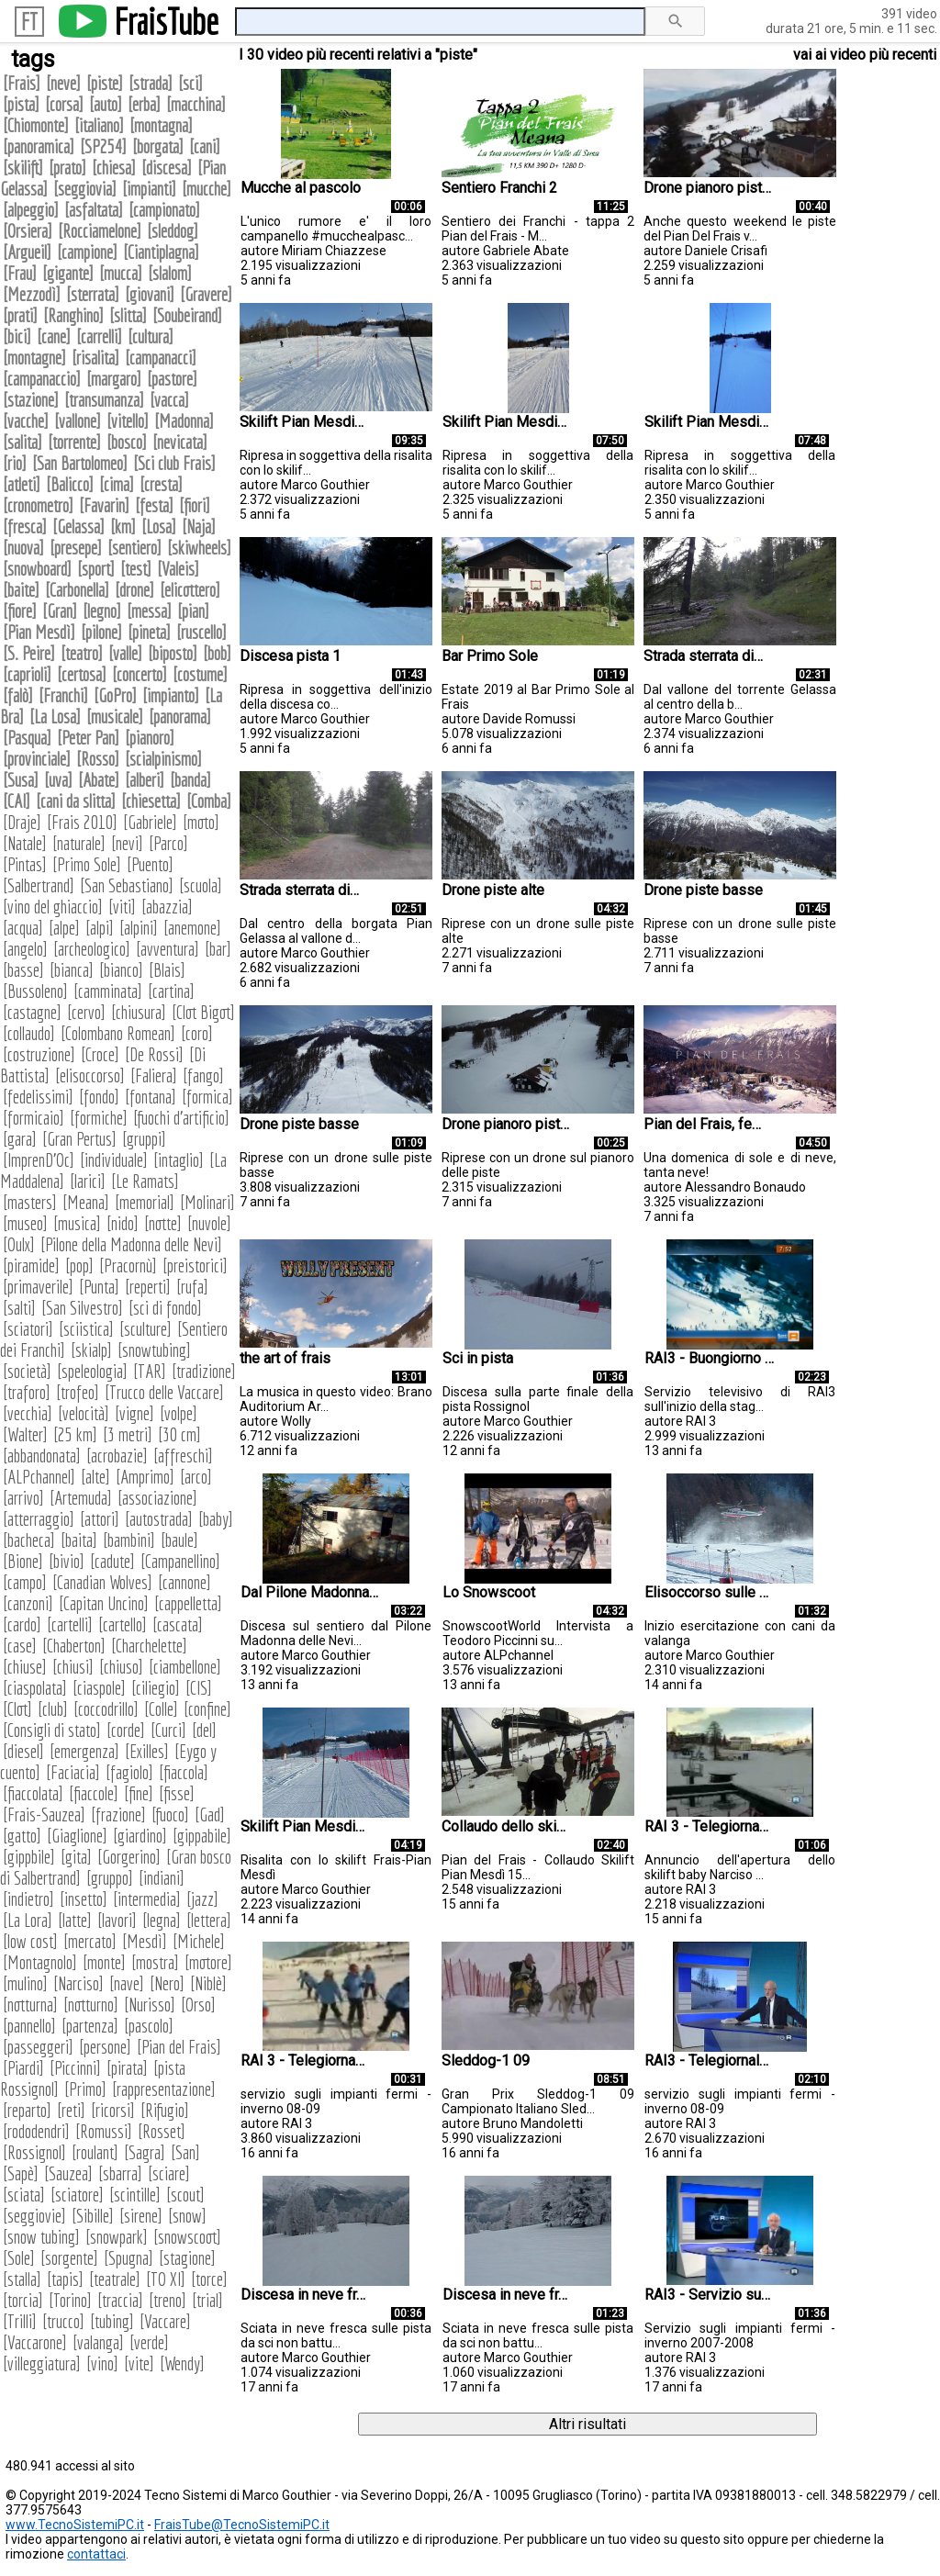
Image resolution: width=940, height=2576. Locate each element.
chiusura (139, 1012)
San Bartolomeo (80, 463)
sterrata (93, 294)
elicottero (190, 589)
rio (14, 463)
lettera (209, 1920)
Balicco (69, 484)
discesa (166, 167)
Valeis (178, 568)
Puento (150, 864)
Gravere (206, 294)
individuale (113, 1159)
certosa (82, 674)
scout (185, 2194)
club (52, 1708)
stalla (22, 2279)
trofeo (78, 1392)
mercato (90, 1941)
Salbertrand (38, 885)
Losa (159, 526)
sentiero (134, 547)
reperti (147, 1286)
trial (207, 2300)
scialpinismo (163, 758)
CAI (16, 801)
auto (106, 104)
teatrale (115, 2279)
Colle (161, 1708)
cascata (177, 1624)
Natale (24, 843)
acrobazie (117, 1455)
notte (163, 1223)
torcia (23, 2300)
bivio (66, 1561)
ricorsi (112, 2110)
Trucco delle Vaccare (164, 1392)
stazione (30, 399)
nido (122, 1223)
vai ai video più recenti (864, 54)
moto (201, 822)
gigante (68, 273)
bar (218, 948)
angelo (25, 948)
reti (71, 2110)
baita (79, 1540)
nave (127, 1983)
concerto (139, 674)
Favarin (104, 505)
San (185, 2152)
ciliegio (155, 1687)
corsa (64, 104)
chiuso (121, 1666)
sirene (141, 2215)
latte (74, 1920)
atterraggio (38, 1518)
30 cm (179, 1434)
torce (209, 2279)
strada (150, 83)
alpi (99, 927)
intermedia (147, 1899)
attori (99, 1518)
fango (203, 1075)
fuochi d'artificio (181, 1117)
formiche (98, 1117)
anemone (192, 927)
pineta (149, 632)
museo (25, 1223)
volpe (178, 1413)
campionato (164, 209)
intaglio (178, 1159)
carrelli (99, 336)
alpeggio (30, 209)
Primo (85, 2089)
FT (29, 21)
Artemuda (80, 1497)
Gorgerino (129, 1856)
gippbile (28, 1856)
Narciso (78, 1983)
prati (20, 315)
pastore (172, 378)
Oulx (18, 1244)
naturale (79, 843)
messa (149, 611)
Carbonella (77, 589)
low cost (30, 1941)
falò (17, 695)
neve (63, 83)
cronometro (38, 505)
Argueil (27, 252)
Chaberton (74, 1645)
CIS (198, 1687)
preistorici (195, 1265)
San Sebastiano (126, 885)
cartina (171, 991)
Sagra (145, 2152)
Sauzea (68, 2173)
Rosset (161, 2131)
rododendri (36, 2131)
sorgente (69, 2257)
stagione (187, 2257)
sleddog (172, 230)
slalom (169, 273)
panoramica (38, 146)
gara (19, 1138)
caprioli (27, 674)
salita (22, 442)
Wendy (182, 2363)
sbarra (120, 2173)
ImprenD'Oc (38, 1159)
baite (21, 589)
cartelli (69, 1624)
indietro (28, 1899)
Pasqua (27, 737)
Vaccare (165, 2321)
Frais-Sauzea (44, 1814)
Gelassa (78, 526)
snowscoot (187, 2236)
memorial (144, 1202)
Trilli (19, 2321)
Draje (22, 822)
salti (19, 1307)
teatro (81, 653)
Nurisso (150, 2004)
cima (116, 484)
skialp (91, 1350)
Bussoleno (35, 991)
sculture (145, 1328)
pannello (29, 2025)
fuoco (170, 1814)
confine (207, 1708)
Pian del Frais (179, 2046)
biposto (172, 653)
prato (67, 167)
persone (105, 2046)
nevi (127, 843)
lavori (117, 1920)
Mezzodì (31, 294)
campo (24, 1582)
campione (87, 252)
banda (190, 779)
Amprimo (145, 1476)
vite (139, 2363)
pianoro (149, 737)
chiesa (113, 167)
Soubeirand (187, 315)
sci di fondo (165, 1307)
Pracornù (128, 1265)
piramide (31, 1265)
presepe (75, 547)
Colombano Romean (118, 1033)
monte (104, 1962)
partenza (90, 2025)
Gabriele (150, 822)
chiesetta (151, 801)
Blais (167, 969)
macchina (196, 104)
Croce (100, 1054)
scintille (135, 2194)
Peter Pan (88, 737)
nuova (23, 547)
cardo (22, 1624)
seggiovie (34, 2215)
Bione (23, 1561)
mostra (155, 1962)
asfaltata (93, 209)
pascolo (149, 2025)
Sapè (20, 2173)
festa (154, 505)
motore (208, 1962)
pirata (127, 2067)
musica (77, 1223)
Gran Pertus (79, 1138)
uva (58, 779)
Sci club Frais (174, 463)
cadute (112, 1561)
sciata (23, 2194)
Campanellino (180, 1561)
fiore (19, 611)
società (27, 1371)
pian (193, 611)
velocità (83, 1413)
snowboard (37, 568)
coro (196, 1033)
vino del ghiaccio (52, 906)
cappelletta (188, 1603)
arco (196, 1476)
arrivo (23, 1497)
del (204, 1730)
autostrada (158, 1518)
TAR (150, 1371)
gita (76, 1856)
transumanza (104, 399)
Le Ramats (145, 1181)
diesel (23, 1751)
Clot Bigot (203, 1012)
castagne (32, 1012)
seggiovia (85, 188)
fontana (150, 1096)
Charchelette (149, 1645)
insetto (83, 1899)
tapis (65, 2279)
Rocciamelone (99, 230)
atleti (21, 484)
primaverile (38, 1286)
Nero (167, 1983)
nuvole (209, 1223)
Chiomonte (35, 125)
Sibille (92, 2215)
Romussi (104, 2131)
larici (87, 1181)
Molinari (207, 1202)
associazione (157, 1497)
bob (217, 653)
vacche (25, 420)
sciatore (77, 2194)
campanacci (160, 357)
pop (79, 1265)
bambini (129, 1540)
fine (139, 1793)
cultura (150, 336)
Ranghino (73, 315)
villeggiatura (41, 2363)
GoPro (115, 695)
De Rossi (154, 1054)
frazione (118, 1814)
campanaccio (41, 378)
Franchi (63, 695)
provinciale (36, 758)
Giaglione (77, 1835)
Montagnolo (40, 1962)
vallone (77, 420)
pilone (101, 632)
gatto (22, 1835)
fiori (195, 505)
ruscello (201, 632)
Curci (168, 1730)
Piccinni (75, 2067)
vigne (134, 1413)
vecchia (27, 1413)
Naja (198, 526)
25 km (75, 1434)
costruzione (39, 1054)
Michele (198, 1941)
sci (190, 83)
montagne (34, 357)
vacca (169, 399)
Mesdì (144, 1941)
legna (161, 1920)
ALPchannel (39, 1476)
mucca (121, 273)
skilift (23, 167)
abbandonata (41, 1455)
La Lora (27, 1920)
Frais (21, 83)
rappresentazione (164, 2089)
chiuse (24, 1666)
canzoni (28, 1603)
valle (125, 653)
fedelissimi (38, 1096)
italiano (99, 125)
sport (96, 568)
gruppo (110, 1877)
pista (21, 104)
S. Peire (28, 653)
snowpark (116, 2236)
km (123, 526)
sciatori (28, 1328)
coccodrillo (106, 1708)
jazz (202, 1899)
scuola (201, 885)
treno (167, 2300)
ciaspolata (34, 1687)
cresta (161, 484)
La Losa (55, 716)
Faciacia (72, 1772)
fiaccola (183, 1772)
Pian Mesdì (39, 632)
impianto (171, 695)
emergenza (84, 1751)
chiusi (73, 1666)
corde (125, 1730)
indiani (161, 1877)
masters (29, 1202)
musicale (115, 716)
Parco (168, 843)
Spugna (128, 2257)
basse (23, 969)
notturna (30, 2004)
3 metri (127, 1434)
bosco (126, 442)
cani (205, 146)
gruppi (144, 1138)
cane (53, 336)
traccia (120, 2300)
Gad (209, 1814)
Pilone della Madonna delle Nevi (131, 1244)
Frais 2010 (82, 822)
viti (122, 906)
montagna (161, 125)
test (136, 568)
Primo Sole (87, 864)
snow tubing (41, 2236)
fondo (99, 1096)
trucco (63, 2321)
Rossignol (34, 2152)
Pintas (24, 864)
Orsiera (27, 230)
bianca (71, 969)
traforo (26, 1392)
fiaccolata (33, 1793)
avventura (167, 948)
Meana (86, 1202)
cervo (86, 1012)
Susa (20, 779)
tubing (112, 2321)
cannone (184, 1582)
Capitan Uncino (103, 1603)
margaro (114, 378)
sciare (168, 2173)
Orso (198, 2004)
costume (200, 674)
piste (104, 83)
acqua (23, 927)
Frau (19, 273)
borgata (158, 146)
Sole (18, 2257)
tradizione (203, 1371)
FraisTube (166, 21)
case (19, 1645)
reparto (27, 2110)
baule (179, 1540)
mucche (206, 188)
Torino (70, 2300)
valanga (98, 2342)
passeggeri (38, 2046)
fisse (176, 1793)
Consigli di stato (51, 1730)
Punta (99, 1286)
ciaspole (99, 1687)
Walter (25, 1434)
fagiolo (129, 1772)
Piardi (23, 2067)
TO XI (166, 2279)
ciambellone (185, 1666)
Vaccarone (34, 2342)
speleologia (92, 1371)
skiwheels (199, 547)
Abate (99, 779)
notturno (91, 2004)
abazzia (167, 906)
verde (149, 2342)
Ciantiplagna (161, 252)
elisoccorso (90, 1075)
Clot (17, 1708)
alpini (138, 927)
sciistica (86, 1328)
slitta (128, 315)
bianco (121, 969)
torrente (74, 442)
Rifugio (165, 2110)
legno (102, 611)
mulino (25, 1983)
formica (207, 1096)
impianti (149, 188)
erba (144, 104)
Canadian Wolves (102, 1582)
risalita (95, 357)
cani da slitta (75, 801)
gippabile (202, 1835)
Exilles (146, 1751)
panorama (180, 716)
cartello (122, 1624)
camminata (108, 991)
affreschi (183, 1455)
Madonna (184, 420)
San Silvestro (82, 1307)
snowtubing (154, 1350)
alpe (64, 927)
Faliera (154, 1075)
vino (102, 2363)
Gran (60, 611)
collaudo (28, 1033)
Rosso (98, 758)
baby (216, 1518)
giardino (140, 1835)
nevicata (180, 442)
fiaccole (93, 1793)
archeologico (92, 948)
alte (95, 1476)
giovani (149, 294)
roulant (95, 2152)
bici (17, 336)
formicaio (33, 1117)
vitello (127, 420)
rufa (192, 1286)
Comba (209, 801)
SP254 (103, 146)
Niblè (208, 1983)
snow (187, 2215)
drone (134, 589)
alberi (144, 779)
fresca (24, 526)
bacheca (28, 1540)
